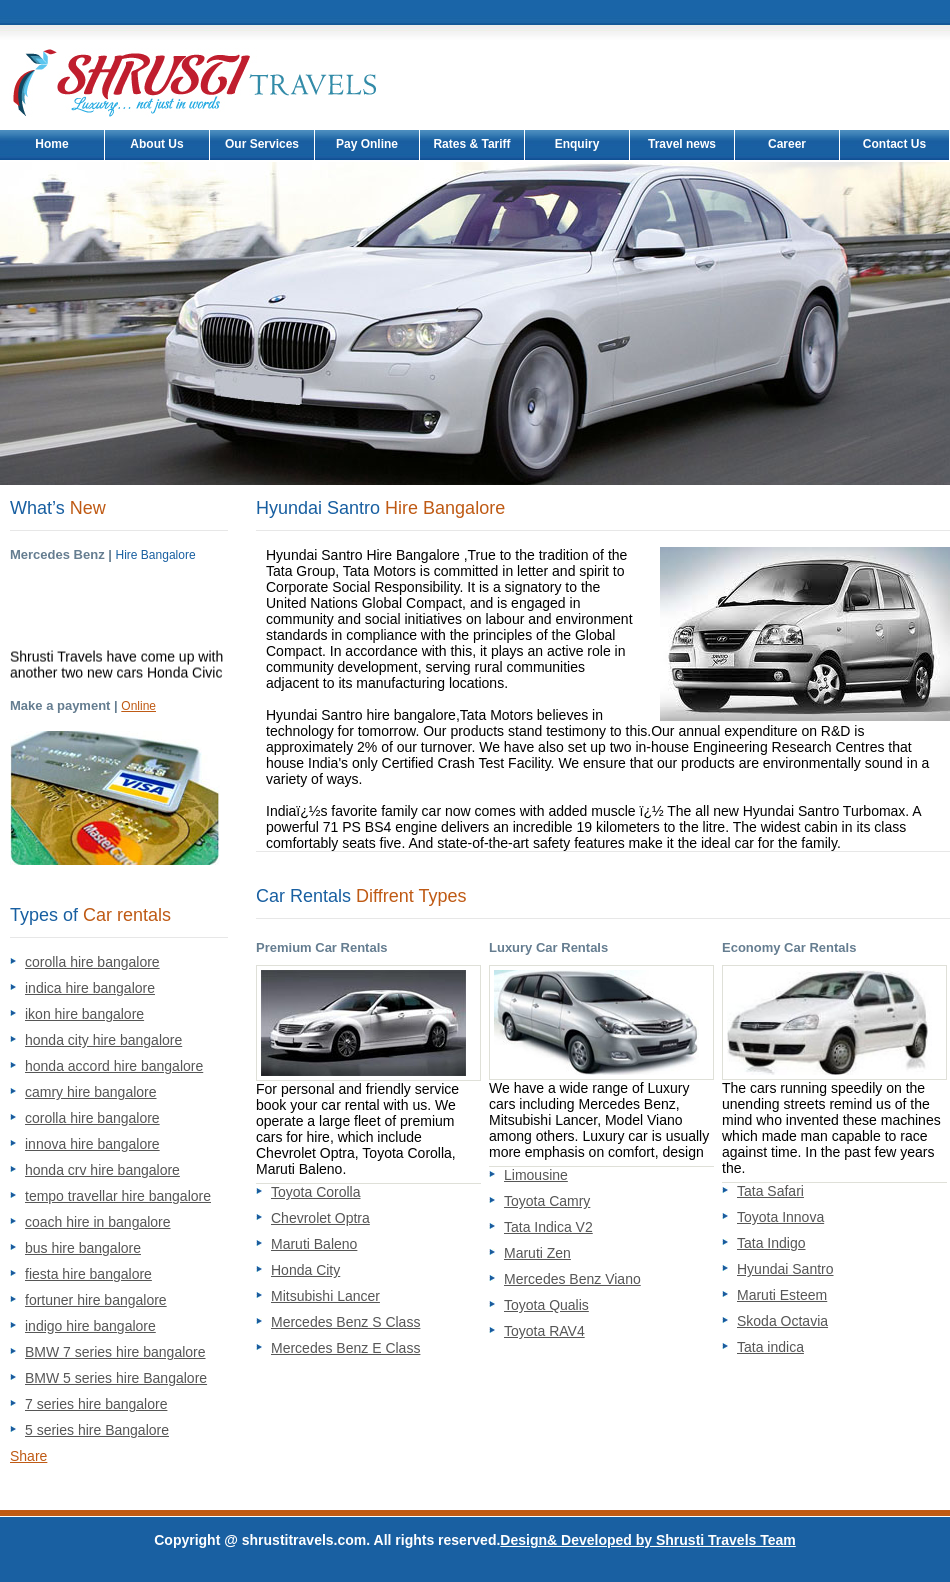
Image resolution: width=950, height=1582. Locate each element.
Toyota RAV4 (544, 1331)
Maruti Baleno (314, 1244)
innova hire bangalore (92, 1144)
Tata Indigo (771, 1243)
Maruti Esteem (782, 1295)
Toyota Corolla (316, 1192)
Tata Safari (770, 1191)
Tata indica (770, 1347)
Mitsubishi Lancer (325, 1296)
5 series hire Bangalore (97, 1430)
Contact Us (894, 144)
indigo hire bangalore (90, 1326)
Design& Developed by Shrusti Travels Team (647, 1540)
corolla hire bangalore (92, 962)
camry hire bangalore (91, 1092)
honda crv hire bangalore (102, 1170)
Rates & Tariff (471, 144)
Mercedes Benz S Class (345, 1322)
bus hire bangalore (83, 1248)
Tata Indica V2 (548, 1227)
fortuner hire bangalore (96, 1300)
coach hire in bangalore (98, 1222)
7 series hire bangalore (96, 1404)
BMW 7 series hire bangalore (115, 1352)
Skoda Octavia (782, 1321)
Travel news (682, 144)
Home (51, 144)
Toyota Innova (780, 1217)
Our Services (262, 144)
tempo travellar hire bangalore (118, 1196)
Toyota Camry (547, 1201)
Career (787, 144)
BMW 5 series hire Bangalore (116, 1378)
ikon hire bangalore (84, 1014)
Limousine (536, 1175)
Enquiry (577, 144)
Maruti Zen (537, 1253)
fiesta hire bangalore (88, 1274)
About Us (156, 144)
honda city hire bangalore (103, 1040)
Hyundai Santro (785, 1269)
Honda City (305, 1270)
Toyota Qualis (546, 1305)
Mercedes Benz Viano (572, 1279)
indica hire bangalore (90, 988)
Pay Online (367, 144)
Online (138, 706)
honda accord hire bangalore (114, 1066)
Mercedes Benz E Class (345, 1348)
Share (28, 1456)
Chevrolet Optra (320, 1218)
